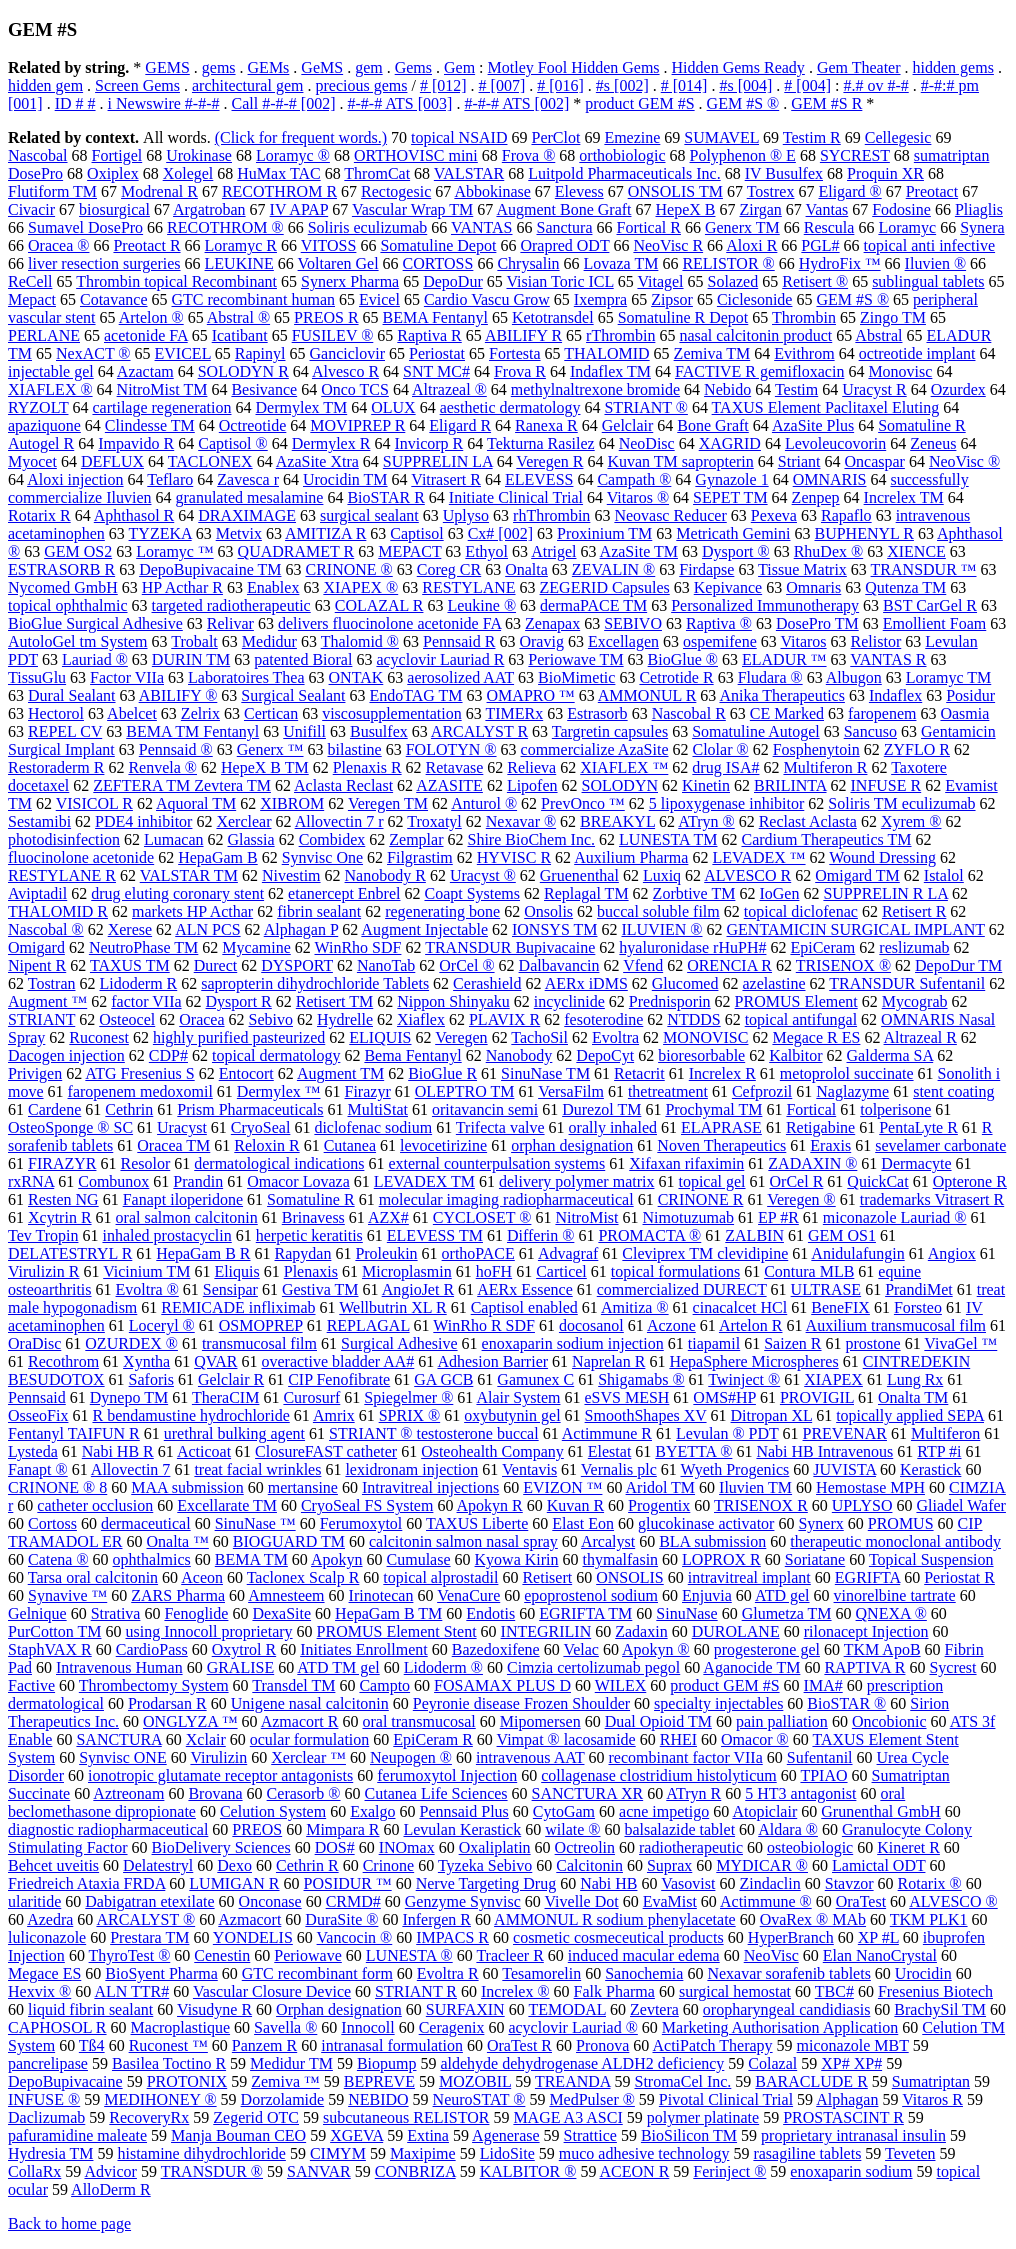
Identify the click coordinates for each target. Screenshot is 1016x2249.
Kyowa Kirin (517, 1559)
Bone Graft (713, 425)
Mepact (32, 299)
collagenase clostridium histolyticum (659, 1775)
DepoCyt (605, 1055)
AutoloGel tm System (78, 641)
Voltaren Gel (338, 263)
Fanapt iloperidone (183, 1199)
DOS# (335, 1847)
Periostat (437, 353)
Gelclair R (231, 1379)
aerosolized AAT (460, 677)
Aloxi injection (75, 479)
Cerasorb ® (304, 1793)
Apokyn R (490, 1505)
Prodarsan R (167, 1703)
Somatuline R (311, 1199)
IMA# (823, 1685)
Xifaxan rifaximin (686, 1163)
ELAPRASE (721, 1127)
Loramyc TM (948, 677)
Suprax (669, 1865)
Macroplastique (181, 2027)
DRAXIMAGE (247, 515)
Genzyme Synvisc (463, 1901)
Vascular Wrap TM (412, 209)
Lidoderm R (138, 983)
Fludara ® (770, 677)
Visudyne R (214, 2009)
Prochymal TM (713, 1109)
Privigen (35, 1073)
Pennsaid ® (176, 749)
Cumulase (419, 1559)
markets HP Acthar (192, 911)
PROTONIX (187, 2081)
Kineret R (908, 1847)
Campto (384, 1685)
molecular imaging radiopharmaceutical (506, 1199)
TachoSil (539, 1037)
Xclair (206, 1739)
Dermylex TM (302, 407)
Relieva (531, 767)
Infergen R (436, 1919)
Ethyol (486, 551)
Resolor (145, 1163)
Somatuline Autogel (756, 731)
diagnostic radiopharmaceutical (108, 1829)
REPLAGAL (368, 1325)
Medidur (269, 641)
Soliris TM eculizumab (901, 803)
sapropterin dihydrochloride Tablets (315, 983)
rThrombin (620, 335)
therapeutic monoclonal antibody (895, 1541)
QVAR (215, 1361)
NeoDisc (647, 443)
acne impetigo (664, 1811)
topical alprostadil (440, 1577)
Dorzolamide (283, 2099)
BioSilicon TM (689, 2135)
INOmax (407, 1847)
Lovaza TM (621, 263)
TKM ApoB (882, 1649)
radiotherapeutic (691, 1847)
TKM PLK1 (929, 1919)
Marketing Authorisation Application (780, 2027)
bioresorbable (701, 1055)
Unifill (304, 731)
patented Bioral (303, 659)
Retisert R (914, 911)
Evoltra (615, 1037)
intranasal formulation (392, 2045)
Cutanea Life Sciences (436, 1793)
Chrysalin (528, 263)
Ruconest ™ (168, 2045)
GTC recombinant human (254, 299)
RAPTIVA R (864, 1667)
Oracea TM (173, 1145)
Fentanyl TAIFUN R (74, 1433)
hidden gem (45, 85)
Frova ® (528, 155)
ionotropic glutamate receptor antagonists (220, 1775)
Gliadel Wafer (960, 1505)
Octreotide (253, 425)
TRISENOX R (761, 1505)
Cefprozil (762, 1091)
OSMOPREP (261, 1325)
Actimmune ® (766, 1901)
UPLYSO (862, 1505)
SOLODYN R (243, 371)
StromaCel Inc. (682, 2081)
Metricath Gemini (733, 533)
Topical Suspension (931, 1559)
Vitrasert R (446, 479)
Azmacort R (300, 1721)
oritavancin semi (485, 1109)
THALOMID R (58, 911)
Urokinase (199, 155)
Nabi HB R (118, 1451)
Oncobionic (889, 1721)
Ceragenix (452, 2027)
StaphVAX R (50, 1649)
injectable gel (51, 371)
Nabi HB (608, 1883)
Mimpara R (342, 1829)
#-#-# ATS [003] (400, 103)
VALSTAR (469, 173)
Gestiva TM (320, 1289)
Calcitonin (589, 1865)
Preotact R (146, 245)
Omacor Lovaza (298, 1181)
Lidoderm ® (443, 1667)
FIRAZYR (62, 1163)
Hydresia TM (50, 2153)
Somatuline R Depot (683, 317)
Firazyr (368, 1091)
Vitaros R (932, 2099)
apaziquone (44, 425)
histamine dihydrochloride (201, 2153)
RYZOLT (38, 407)
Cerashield (487, 983)
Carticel (561, 1271)
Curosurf (311, 1397)
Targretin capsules (610, 731)
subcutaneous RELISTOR (406, 2117)
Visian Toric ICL (559, 281)
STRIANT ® (645, 407)
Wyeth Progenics (735, 1469)
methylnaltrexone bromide (595, 389)
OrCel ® (466, 965)
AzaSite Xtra (317, 461)
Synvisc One (322, 857)
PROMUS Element (796, 1001)
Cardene (54, 1109)
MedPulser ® (591, 2099)
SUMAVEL (721, 137)
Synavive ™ (67, 1595)
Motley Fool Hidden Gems (574, 67)
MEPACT (409, 551)
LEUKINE (239, 263)
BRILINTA (790, 785)
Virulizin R (43, 1271)
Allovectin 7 (131, 1469)
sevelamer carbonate (940, 1145)
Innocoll (367, 2027)
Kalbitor (795, 1055)
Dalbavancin (559, 965)
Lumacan (174, 839)
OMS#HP (724, 1397)
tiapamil (714, 1343)
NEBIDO (378, 2099)
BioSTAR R (385, 497)
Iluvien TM (755, 1487)
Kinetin (706, 785)
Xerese (130, 929)
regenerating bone (442, 911)
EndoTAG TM (415, 695)
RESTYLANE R (62, 875)
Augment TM (340, 1073)
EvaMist (670, 1901)
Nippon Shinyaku (453, 1001)
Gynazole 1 (731, 479)
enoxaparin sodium (851, 2171)
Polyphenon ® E (743, 155)
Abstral (878, 335)
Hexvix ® (39, 1991)
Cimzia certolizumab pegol (593, 1667)
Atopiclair (764, 1811)
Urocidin (923, 1973)
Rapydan (303, 1253)
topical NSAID (459, 137)
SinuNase (686, 1613)
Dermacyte (916, 1163)
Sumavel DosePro (85, 227)
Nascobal (38, 155)
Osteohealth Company (492, 1451)
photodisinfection (64, 839)
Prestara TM (149, 1937)
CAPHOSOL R (57, 2027)
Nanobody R (385, 875)
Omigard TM (857, 875)
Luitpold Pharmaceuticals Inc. (624, 173)
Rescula (829, 227)
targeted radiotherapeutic (231, 605)
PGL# (820, 245)
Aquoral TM (196, 803)
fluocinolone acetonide (81, 857)
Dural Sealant (72, 695)
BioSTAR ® (846, 1703)
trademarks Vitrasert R (932, 1199)
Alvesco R (345, 371)
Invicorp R (428, 443)
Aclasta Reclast (343, 785)
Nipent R (37, 965)
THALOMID (606, 353)
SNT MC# (436, 371)
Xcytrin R (60, 1217)
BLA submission (712, 1541)
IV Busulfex (784, 173)
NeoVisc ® (964, 461)
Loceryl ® (162, 1325)
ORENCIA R (729, 965)
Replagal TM (586, 893)
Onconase (270, 1901)
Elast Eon (583, 1523)
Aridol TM (660, 1487)
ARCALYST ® (145, 1919)
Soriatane (815, 1559)
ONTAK (356, 677)
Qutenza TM (905, 587)
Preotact (932, 191)
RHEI (678, 1739)
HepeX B (686, 209)
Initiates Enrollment (364, 1649)
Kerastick (930, 1469)
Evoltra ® (147, 1289)
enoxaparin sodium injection (573, 1343)
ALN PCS (207, 929)
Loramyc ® (293, 155)
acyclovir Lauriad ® (572, 2027)
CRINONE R (701, 1199)
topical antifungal (801, 1019)
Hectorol (56, 713)
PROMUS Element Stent (397, 1631)
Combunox (113, 1181)
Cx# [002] (500, 533)
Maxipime (423, 2153)
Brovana (215, 1793)
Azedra (50, 1919)
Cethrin (129, 1109)
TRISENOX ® (843, 965)
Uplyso (466, 515)
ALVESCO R (747, 875)
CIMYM (338, 2153)
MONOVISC (705, 1037)
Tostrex (771, 191)
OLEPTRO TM (465, 1091)
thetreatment (668, 1091)
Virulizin (218, 1757)
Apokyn (337, 1559)
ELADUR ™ (784, 659)
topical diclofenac (801, 911)
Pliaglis (979, 209)
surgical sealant (369, 515)
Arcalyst (608, 1541)
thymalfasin (621, 1559)
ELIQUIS (380, 1037)
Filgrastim (420, 857)
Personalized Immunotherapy (765, 605)
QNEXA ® (891, 1613)
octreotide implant (917, 353)
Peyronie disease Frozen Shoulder (521, 1703)
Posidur (970, 695)
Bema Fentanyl (412, 1055)
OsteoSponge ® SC (70, 1127)
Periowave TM (575, 659)
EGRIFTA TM (585, 1613)
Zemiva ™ (285, 2081)
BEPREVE (379, 2081)
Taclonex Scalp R (303, 1577)
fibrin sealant (319, 911)
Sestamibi (39, 821)
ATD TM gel (338, 1667)
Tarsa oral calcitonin (93, 1577)
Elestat (610, 1451)
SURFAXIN (465, 2009)
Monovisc (900, 371)
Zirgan (760, 209)
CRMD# (353, 1901)
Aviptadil (37, 893)
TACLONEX (210, 461)
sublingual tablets (928, 281)
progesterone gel (767, 1649)
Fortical (811, 1109)
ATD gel (782, 1595)
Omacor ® (755, 1739)
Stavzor (849, 1883)
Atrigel (553, 551)
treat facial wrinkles (257, 1469)
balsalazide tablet (679, 1829)
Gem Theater (859, 67)
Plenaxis (311, 1271)
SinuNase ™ (255, 1523)
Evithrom (804, 353)
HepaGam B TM (388, 1613)
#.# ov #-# (875, 85)
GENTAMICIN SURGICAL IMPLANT (856, 929)
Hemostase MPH (870, 1487)
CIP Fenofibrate (339, 1379)
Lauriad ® (95, 659)
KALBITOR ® (528, 2171)
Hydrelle (345, 1019)
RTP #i (939, 1451)
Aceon (202, 1577)
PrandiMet (919, 1289)
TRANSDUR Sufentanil (907, 983)
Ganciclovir (347, 353)
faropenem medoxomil (140, 1091)
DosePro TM (817, 623)
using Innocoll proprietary (209, 1631)
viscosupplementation (392, 713)
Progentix (659, 1505)
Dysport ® (736, 551)
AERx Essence (525, 1289)
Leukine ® (481, 605)
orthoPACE (478, 1253)
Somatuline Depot (438, 245)
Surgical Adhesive (399, 1343)
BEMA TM (251, 1559)
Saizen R (792, 1343)
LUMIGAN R (234, 1883)
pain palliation (782, 1721)
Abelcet (132, 713)
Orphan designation (339, 2009)
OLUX (393, 407)
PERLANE (44, 335)
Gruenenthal (579, 875)
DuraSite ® (341, 1919)
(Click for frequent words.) (301, 137)
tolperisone (895, 1109)
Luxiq (662, 875)
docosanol (591, 1325)
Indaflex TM (610, 371)
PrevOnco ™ (583, 803)
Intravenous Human (119, 1667)
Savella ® (285, 2027)
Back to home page (69, 2223)
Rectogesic (396, 191)
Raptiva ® (719, 623)
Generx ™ (270, 749)
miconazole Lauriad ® (895, 1217)
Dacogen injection (66, 1055)
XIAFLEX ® (50, 389)
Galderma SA (890, 1055)
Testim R (812, 137)
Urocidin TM (345, 479)
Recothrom (63, 1361)
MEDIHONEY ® (160, 2099)
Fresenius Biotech (935, 1991)
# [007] (502, 85)
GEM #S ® (743, 103)
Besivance (264, 389)
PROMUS (901, 1523)
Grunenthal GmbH (881, 1811)
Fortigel (117, 155)
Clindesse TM (150, 425)
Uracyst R (874, 389)
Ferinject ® (729, 2171)
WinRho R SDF (484, 1325)
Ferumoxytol (361, 1523)
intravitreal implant (749, 1577)
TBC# (834, 1991)
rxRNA (31, 1181)
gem (369, 67)
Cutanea (350, 1145)
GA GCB (443, 1379)
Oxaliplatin (495, 1847)
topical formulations (675, 1271)
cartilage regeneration (161, 407)
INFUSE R (886, 785)
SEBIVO (633, 623)
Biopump (387, 2063)
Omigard (36, 947)
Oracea (201, 1019)
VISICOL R (94, 803)
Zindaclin (769, 1883)
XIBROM (292, 803)
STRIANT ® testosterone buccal (434, 1433)
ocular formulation (310, 1739)
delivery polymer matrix (577, 1181)
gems (219, 67)
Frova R (520, 371)
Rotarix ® (930, 1883)
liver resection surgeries (104, 263)
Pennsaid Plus (464, 1811)
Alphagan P (301, 929)
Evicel (379, 299)
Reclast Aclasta (808, 821)
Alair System (518, 1397)
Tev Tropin (43, 1235)
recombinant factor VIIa (685, 1757)
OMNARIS (830, 479)
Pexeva (774, 515)
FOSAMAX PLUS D (502, 1685)
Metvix (239, 533)
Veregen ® (801, 1199)
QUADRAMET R (296, 551)
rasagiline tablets (807, 2153)
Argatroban (209, 209)
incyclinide (569, 1001)
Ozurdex (958, 389)
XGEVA (356, 2135)
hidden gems (953, 67)
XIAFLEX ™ (624, 767)
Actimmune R (607, 1433)
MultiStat (378, 1109)
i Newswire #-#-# (164, 103)
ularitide (34, 1901)
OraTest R (519, 2045)
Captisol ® (233, 443)
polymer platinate (703, 2117)
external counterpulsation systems (496, 1163)
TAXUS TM (130, 965)
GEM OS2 (78, 551)
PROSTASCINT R (843, 2117)
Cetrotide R (676, 677)
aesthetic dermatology (510, 407)
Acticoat (204, 1451)
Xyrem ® (911, 821)
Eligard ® (849, 191)
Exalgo (372, 1811)
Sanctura (565, 227)
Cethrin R (307, 1865)
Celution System (273, 1811)
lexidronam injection (411, 1469)
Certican (271, 713)
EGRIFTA (867, 1577)
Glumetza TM (787, 1613)
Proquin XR (885, 173)
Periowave (308, 1955)
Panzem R (264, 2045)
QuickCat (877, 1181)
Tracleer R (509, 1955)
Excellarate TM (227, 1505)
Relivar (230, 623)
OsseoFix (38, 1415)
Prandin (198, 1181)
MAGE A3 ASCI (567, 2117)
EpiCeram (822, 947)
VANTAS (482, 227)
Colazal (772, 2063)
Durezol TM (601, 1109)
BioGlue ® (683, 659)
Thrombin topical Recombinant (176, 281)
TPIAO (823, 1775)
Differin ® (540, 1235)
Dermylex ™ (279, 1091)
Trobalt (194, 641)
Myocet (32, 461)
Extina (428, 2135)
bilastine (355, 749)
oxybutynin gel (512, 1415)
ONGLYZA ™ (190, 1721)
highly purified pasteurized (239, 1037)
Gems (413, 67)
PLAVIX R (504, 1019)
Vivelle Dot (582, 1901)
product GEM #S (639, 103)
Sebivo (271, 1019)
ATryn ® (706, 821)
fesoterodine (603, 1019)
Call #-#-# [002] (284, 103)
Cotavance (114, 299)
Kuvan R (575, 1505)
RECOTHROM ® (225, 227)
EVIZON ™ (562, 1487)
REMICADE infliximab (238, 1307)
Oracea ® (58, 245)
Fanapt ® (38, 1469)
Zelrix (200, 713)
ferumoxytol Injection (447, 1775)
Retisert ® (815, 281)
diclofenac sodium (373, 1127)
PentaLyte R (918, 1127)
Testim (796, 389)
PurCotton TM (55, 1631)
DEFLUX (112, 461)
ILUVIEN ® (661, 929)
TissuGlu (37, 677)
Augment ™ (47, 1001)
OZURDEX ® (131, 1343)
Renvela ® (162, 767)
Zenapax (552, 623)
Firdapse (706, 569)
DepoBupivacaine (65, 2081)
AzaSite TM (639, 551)
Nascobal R (689, 713)
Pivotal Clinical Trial (726, 2099)
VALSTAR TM (189, 875)
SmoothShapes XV (646, 1415)
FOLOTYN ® (451, 749)
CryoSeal (261, 1127)
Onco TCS (355, 389)
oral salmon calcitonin (187, 1217)
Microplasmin (407, 1271)
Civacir (31, 209)
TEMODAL (567, 2009)
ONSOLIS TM (675, 191)
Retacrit (639, 1073)
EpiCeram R (433, 1739)
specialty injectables (718, 1703)
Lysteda (33, 1451)
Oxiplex (113, 173)
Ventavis (529, 1469)
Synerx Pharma (350, 281)
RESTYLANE (468, 587)
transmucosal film (259, 1343)
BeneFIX (840, 1307)
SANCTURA (118, 1739)
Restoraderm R (56, 767)
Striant (799, 461)
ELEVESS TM (435, 1235)
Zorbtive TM (694, 893)
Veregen (461, 1037)
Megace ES (44, 1973)
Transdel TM (293, 1685)
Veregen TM (388, 803)
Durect (216, 965)
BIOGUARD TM (289, 1541)
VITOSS (329, 245)
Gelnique (37, 1613)
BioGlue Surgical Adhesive (95, 623)
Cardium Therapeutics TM (826, 839)
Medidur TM (291, 2063)
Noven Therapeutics (721, 1145)
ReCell (30, 281)
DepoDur (453, 281)
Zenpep (816, 497)
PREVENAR (845, 1433)
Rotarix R (39, 515)
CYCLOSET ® (482, 1217)
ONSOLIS (630, 1577)
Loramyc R (241, 245)
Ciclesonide (755, 299)
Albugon (854, 677)
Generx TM (742, 227)
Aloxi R (751, 245)
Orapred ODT (564, 245)
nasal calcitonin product (755, 335)
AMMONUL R (647, 695)
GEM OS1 (842, 1235)
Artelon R (751, 1325)
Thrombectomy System (154, 1685)
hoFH (494, 1271)
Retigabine (820, 1127)
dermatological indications (279, 1163)
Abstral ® (238, 317)
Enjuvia (707, 1595)
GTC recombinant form (317, 1973)
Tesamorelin (541, 1973)
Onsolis (548, 911)
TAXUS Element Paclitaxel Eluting (826, 407)
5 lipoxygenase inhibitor (727, 803)
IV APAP (299, 209)
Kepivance (728, 587)
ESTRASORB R (61, 569)
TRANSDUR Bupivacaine (510, 947)
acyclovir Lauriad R (440, 659)
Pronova (602, 2045)
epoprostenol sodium (591, 1595)
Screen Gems (137, 85)
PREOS (257, 1829)
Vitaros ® (638, 497)
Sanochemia (644, 1973)
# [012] (443, 85)
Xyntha (146, 1361)
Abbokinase (492, 191)
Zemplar (416, 839)
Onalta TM (913, 1397)
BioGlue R (442, 1073)
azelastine (773, 983)
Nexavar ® (521, 821)
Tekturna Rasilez (541, 443)
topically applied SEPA (910, 1415)
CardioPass (152, 1649)
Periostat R (959, 1577)
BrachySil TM (940, 2009)
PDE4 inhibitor (143, 821)
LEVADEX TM (424, 1181)
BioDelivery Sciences (221, 1847)
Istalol (944, 875)
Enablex (273, 587)
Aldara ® (788, 1829)
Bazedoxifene (496, 1649)
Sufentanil (820, 1757)
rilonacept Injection (866, 1631)
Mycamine (256, 947)
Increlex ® (515, 1991)
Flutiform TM (52, 191)
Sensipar (230, 1289)
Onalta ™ (178, 1541)
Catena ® (58, 1559)
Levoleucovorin (835, 443)
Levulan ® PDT (727, 1433)
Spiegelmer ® (408, 1397)
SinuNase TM (545, 1073)
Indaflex (895, 695)
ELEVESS (539, 479)
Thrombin (804, 317)
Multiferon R (825, 767)
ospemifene (720, 641)
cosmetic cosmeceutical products (618, 1937)
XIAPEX (833, 1379)
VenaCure (468, 1595)
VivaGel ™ (960, 1343)
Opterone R (970, 1181)
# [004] (807, 85)
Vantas (827, 209)
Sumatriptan (931, 2081)
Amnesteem (286, 1595)
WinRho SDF (357, 947)
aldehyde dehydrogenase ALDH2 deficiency (582, 2063)
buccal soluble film (658, 911)
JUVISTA (844, 1469)
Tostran (52, 983)
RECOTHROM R (279, 191)
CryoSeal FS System (367, 1505)
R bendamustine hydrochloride (190, 1415)
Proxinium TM (604, 533)
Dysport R (239, 1001)
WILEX (621, 1685)
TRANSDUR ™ (924, 569)
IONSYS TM (555, 929)
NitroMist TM (162, 389)
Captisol (416, 533)
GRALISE (241, 1667)
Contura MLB (809, 1271)
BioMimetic (576, 677)
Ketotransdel (553, 317)
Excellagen (623, 641)
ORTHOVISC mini (416, 155)
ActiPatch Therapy (712, 2045)
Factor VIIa (127, 677)
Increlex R (722, 1073)
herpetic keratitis (309, 1235)
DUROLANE (736, 1631)
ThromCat (377, 173)
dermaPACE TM (593, 605)
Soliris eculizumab (368, 227)
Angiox (952, 1253)
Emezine (632, 137)
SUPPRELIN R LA (885, 893)
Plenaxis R (367, 767)
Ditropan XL (772, 1415)
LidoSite (507, 2153)
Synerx (820, 1523)
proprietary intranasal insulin (853, 2135)
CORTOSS (438, 263)
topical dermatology (276, 1055)
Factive (31, 1685)
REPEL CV (65, 731)
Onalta (526, 569)
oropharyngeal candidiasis (787, 2009)
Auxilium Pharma (631, 857)
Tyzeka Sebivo (485, 1865)
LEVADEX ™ (758, 857)
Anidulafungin (857, 1253)
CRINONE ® (348, 569)
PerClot (555, 137)
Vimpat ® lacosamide (566, 1739)
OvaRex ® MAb (813, 1919)
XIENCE (916, 551)
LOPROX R (721, 1559)
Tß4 (92, 2045)
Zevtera (654, 2009)
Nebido (727, 389)
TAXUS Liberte (477, 1523)
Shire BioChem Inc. (532, 839)
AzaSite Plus (813, 425)
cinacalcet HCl (740, 1307)
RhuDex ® (828, 551)
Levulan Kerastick (462, 1829)
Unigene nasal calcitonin (310, 1703)
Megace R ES (816, 1037)
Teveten (910, 2153)
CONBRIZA (415, 2171)
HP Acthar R (182, 587)
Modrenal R (159, 191)
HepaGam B (218, 857)
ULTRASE (826, 1289)
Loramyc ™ (174, 551)
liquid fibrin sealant (90, 2009)
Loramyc (907, 227)
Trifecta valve (500, 1127)
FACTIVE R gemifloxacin (759, 371)
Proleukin (386, 1253)
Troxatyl (434, 821)
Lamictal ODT (878, 1865)
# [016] (560, 85)
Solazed (733, 281)
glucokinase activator (706, 1523)
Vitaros (803, 641)
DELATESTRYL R (70, 1253)
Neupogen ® (411, 1757)
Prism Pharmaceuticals (250, 1109)
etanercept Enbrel (344, 893)
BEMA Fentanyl (435, 317)
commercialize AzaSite (595, 749)
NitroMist (586, 1217)
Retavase (455, 767)
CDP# (168, 1055)
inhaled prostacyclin (166, 1235)
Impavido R (136, 443)
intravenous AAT (530, 1757)
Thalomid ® (360, 641)
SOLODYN (620, 785)
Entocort (246, 1073)
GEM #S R (826, 103)
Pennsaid (37, 1397)
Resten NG (63, 1199)
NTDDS (693, 1019)
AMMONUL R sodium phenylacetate (615, 1919)
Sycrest (952, 1667)
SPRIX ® (410, 1415)
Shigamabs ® (641, 1379)
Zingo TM (893, 317)
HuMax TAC (278, 173)
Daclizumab (46, 2117)
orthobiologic (622, 155)
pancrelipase (48, 2063)
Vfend (643, 965)
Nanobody (519, 1055)
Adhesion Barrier (492, 1361)
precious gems (361, 85)
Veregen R (549, 461)
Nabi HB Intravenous (824, 1451)
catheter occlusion (95, 1505)
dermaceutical (146, 1523)
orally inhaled (613, 1127)
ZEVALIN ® (613, 569)
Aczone (671, 1325)
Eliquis (236, 1271)
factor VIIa (146, 1001)
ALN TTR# (131, 1991)
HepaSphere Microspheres (753, 1361)
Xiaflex (421, 1019)
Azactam (145, 371)
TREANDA (573, 2081)
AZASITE (449, 785)
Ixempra (600, 299)
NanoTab (386, 965)
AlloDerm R (111, 2189)
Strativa (116, 1613)
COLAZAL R (379, 605)
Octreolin (585, 1847)
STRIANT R (416, 1991)
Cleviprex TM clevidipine (705, 1253)
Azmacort (249, 1919)
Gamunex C (535, 1379)
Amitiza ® (635, 1307)
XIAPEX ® (360, 587)
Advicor (110, 2171)
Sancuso (870, 731)
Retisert (547, 1577)
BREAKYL (617, 821)
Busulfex (379, 731)
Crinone (389, 1865)
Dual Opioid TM (658, 1721)
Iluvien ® (935, 263)
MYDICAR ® (762, 1865)
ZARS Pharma (178, 1595)
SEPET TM (730, 497)
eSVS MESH (626, 1397)
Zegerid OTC (256, 2117)
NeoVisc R (668, 245)
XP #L (878, 1937)
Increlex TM (904, 497)
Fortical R (649, 227)
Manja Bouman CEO (238, 2135)
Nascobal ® (46, 929)
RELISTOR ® (728, 263)
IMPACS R (452, 1937)
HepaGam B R (203, 1253)
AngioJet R (418, 1289)
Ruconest (99, 1037)
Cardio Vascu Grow (487, 299)
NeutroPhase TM (143, 947)
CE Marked (787, 713)
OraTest (861, 1901)
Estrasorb (597, 713)
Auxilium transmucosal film (896, 1325)
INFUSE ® (44, 2099)
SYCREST (855, 155)
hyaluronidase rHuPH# (692, 947)
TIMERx (514, 713)
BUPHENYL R (863, 533)
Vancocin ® (355, 1937)
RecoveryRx (149, 2117)
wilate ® (572, 1829)
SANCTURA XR (588, 1793)
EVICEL (183, 353)
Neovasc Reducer (670, 515)
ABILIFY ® (178, 695)
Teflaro (170, 479)
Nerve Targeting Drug (486, 1883)
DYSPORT (297, 965)
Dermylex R (331, 443)
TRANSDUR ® (212, 2171)
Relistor (876, 641)
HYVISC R (514, 857)
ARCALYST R (479, 731)
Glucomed (685, 983)
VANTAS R (888, 659)
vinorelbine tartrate (895, 1595)
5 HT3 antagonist (800, 1793)
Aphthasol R (134, 515)
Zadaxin (641, 1631)
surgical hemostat (735, 1991)
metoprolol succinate (847, 1073)
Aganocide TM (751, 1667)
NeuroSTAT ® (479, 2099)
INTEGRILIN (546, 1631)
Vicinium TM (146, 1271)
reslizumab (914, 947)
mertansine (303, 1487)
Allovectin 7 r (339, 821)
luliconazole (47, 1937)
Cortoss (52, 1523)
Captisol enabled (524, 1307)
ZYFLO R (917, 749)
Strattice (590, 2135)
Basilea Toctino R (169, 2063)
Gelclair (628, 425)
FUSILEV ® (333, 335)
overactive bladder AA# (337, 1361)
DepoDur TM (958, 965)
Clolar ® (720, 749)
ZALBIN (754, 1235)
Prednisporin (670, 1001)
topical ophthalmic (68, 605)
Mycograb (915, 1001)
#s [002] (622, 85)
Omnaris (813, 587)
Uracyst (182, 1127)
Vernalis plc (619, 1469)
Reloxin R (266, 1145)
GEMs (269, 67)
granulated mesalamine (249, 497)
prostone (873, 1343)
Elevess (579, 191)
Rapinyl (260, 353)
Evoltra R (448, 1973)
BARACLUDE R (811, 2081)
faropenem (882, 713)
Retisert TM (334, 1001)
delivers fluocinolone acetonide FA (389, 623)
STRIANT (41, 1019)
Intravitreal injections (430, 1487)
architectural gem (248, 85)
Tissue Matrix (802, 569)
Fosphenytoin (816, 749)
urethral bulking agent (234, 1433)
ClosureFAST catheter (326, 1451)
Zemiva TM (712, 353)
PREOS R (326, 317)
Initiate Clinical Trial (516, 497)
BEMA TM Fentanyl (192, 731)
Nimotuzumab (689, 1217)
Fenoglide (196, 1613)
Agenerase (506, 2135)
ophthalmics (152, 1559)
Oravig (541, 641)
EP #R (778, 1217)
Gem (459, 67)
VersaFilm (571, 1091)
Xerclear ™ (308, 1757)
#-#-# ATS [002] (516, 103)
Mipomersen (540, 1721)
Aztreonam (128, 1793)
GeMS (322, 67)
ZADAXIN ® (812, 1163)
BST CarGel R (930, 605)
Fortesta (515, 353)
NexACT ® (93, 353)
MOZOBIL (475, 2081)
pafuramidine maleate (77, 2135)
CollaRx (34, 2171)
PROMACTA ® (649, 1235)
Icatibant (240, 335)
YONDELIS (253, 1937)
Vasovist (688, 1883)
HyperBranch (791, 1937)
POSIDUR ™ (348, 1883)
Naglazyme (852, 1091)
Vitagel (660, 281)
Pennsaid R (459, 641)
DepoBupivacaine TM (210, 569)
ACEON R (635, 2171)
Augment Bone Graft (563, 209)
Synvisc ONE (123, 1757)
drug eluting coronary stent (177, 893)
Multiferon (945, 1433)
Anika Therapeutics (781, 695)
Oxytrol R (244, 1649)
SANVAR (319, 2171)
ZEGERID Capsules (605, 587)
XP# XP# (851, 2063)
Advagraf (568, 1253)
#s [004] (745, 85)
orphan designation (572, 1145)
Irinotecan (381, 1595)
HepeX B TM (265, 767)
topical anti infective (930, 245)
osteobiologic (810, 1847)
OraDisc (34, 1343)
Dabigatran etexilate (149, 1901)
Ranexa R (546, 425)
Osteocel (127, 1019)
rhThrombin (551, 515)
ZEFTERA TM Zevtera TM (182, 785)
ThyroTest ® (130, 1955)
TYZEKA (160, 533)
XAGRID (730, 443)
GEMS (167, 67)
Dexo (234, 1865)
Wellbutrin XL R (392, 1307)
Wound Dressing (882, 857)
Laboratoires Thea (246, 677)
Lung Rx (915, 1379)
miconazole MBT (853, 2045)
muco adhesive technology (644, 2153)
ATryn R (693, 1793)
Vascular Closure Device (272, 1991)
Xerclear (243, 821)
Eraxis (830, 1145)
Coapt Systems (472, 893)
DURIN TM (191, 659)
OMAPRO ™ (531, 695)
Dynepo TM (129, 1397)
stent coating (953, 1091)
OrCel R (797, 1181)
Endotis (490, 1613)
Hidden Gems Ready (738, 67)
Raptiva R (429, 335)
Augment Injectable (424, 929)
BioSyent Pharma (161, 1973)
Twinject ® (744, 1379)
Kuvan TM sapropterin (680, 461)
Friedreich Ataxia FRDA (86, 1883)
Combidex (332, 839)
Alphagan (847, 2099)
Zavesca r (248, 479)
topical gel (711, 1181)
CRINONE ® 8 (57, 1487)
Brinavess (313, 1217)
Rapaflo (846, 515)
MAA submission (187, 1487)
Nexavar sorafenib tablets (788, 1973)
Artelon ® (151, 317)
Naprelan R (608, 1361)
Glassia (251, 839)
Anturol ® (484, 803)
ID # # (75, 103)
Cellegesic (898, 137)
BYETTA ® (693, 1451)
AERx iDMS (586, 983)
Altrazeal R (920, 1037)
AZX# (388, 1217)
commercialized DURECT (682, 1289)
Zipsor (672, 299)
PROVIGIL (817, 1397)
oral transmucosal (418, 1721)
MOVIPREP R (357, 425)
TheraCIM (226, 1397)
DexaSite (281, 1613)
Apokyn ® (656, 1649)
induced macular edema (644, 1955)
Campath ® (634, 479)
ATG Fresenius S (139, 1073)
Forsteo (918, 1307)
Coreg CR (449, 569)
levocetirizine (443, 1145)
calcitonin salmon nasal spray (463, 1541)
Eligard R (460, 425)
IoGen (779, 893)
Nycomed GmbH (63, 587)
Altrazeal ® (449, 389)
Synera (982, 227)
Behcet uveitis (53, 1865)
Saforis (151, 1379)
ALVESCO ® (953, 1901)
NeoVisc (771, 1955)
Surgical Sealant (293, 695)
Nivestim (291, 875)
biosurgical (114, 209)
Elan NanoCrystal (880, 1955)
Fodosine (901, 209)
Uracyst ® (483, 875)
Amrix (334, 1415)
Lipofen (532, 785)
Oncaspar (874, 461)
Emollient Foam (935, 623)
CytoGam (564, 1811)
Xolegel (188, 173)
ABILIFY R (523, 335)
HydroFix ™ (840, 263)
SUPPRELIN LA (438, 461)
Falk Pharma (614, 1991)
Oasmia (964, 713)
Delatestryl (158, 1865)
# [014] (684, 85)
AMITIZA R (325, 533)
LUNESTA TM (668, 839)
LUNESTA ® (409, 1955)
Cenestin (222, 1955)
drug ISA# (725, 767)
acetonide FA (146, 335)
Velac (581, 1649)
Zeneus (933, 443)
